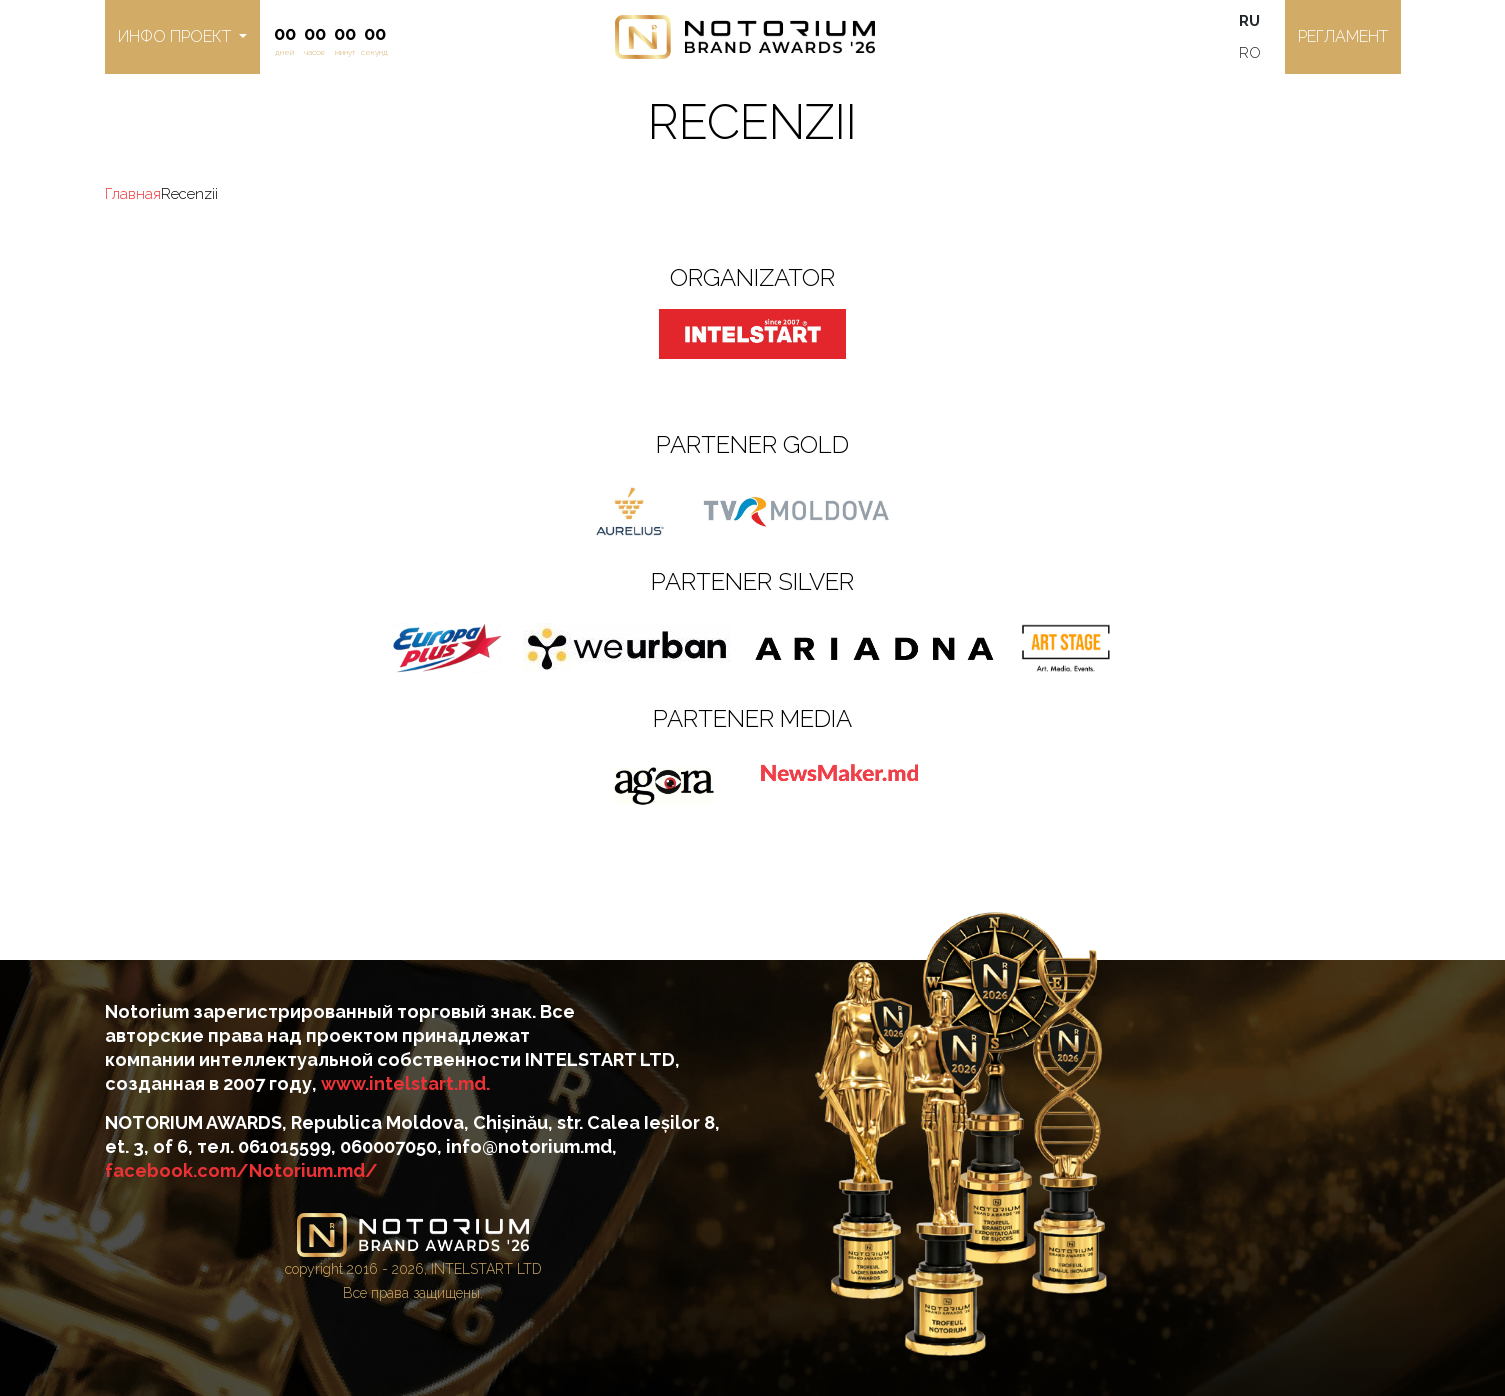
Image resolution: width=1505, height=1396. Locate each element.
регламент (1343, 36)
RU (1249, 21)
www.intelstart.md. (405, 1083)
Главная (133, 194)
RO (1250, 53)
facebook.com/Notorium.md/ (241, 1170)
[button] (182, 37)
